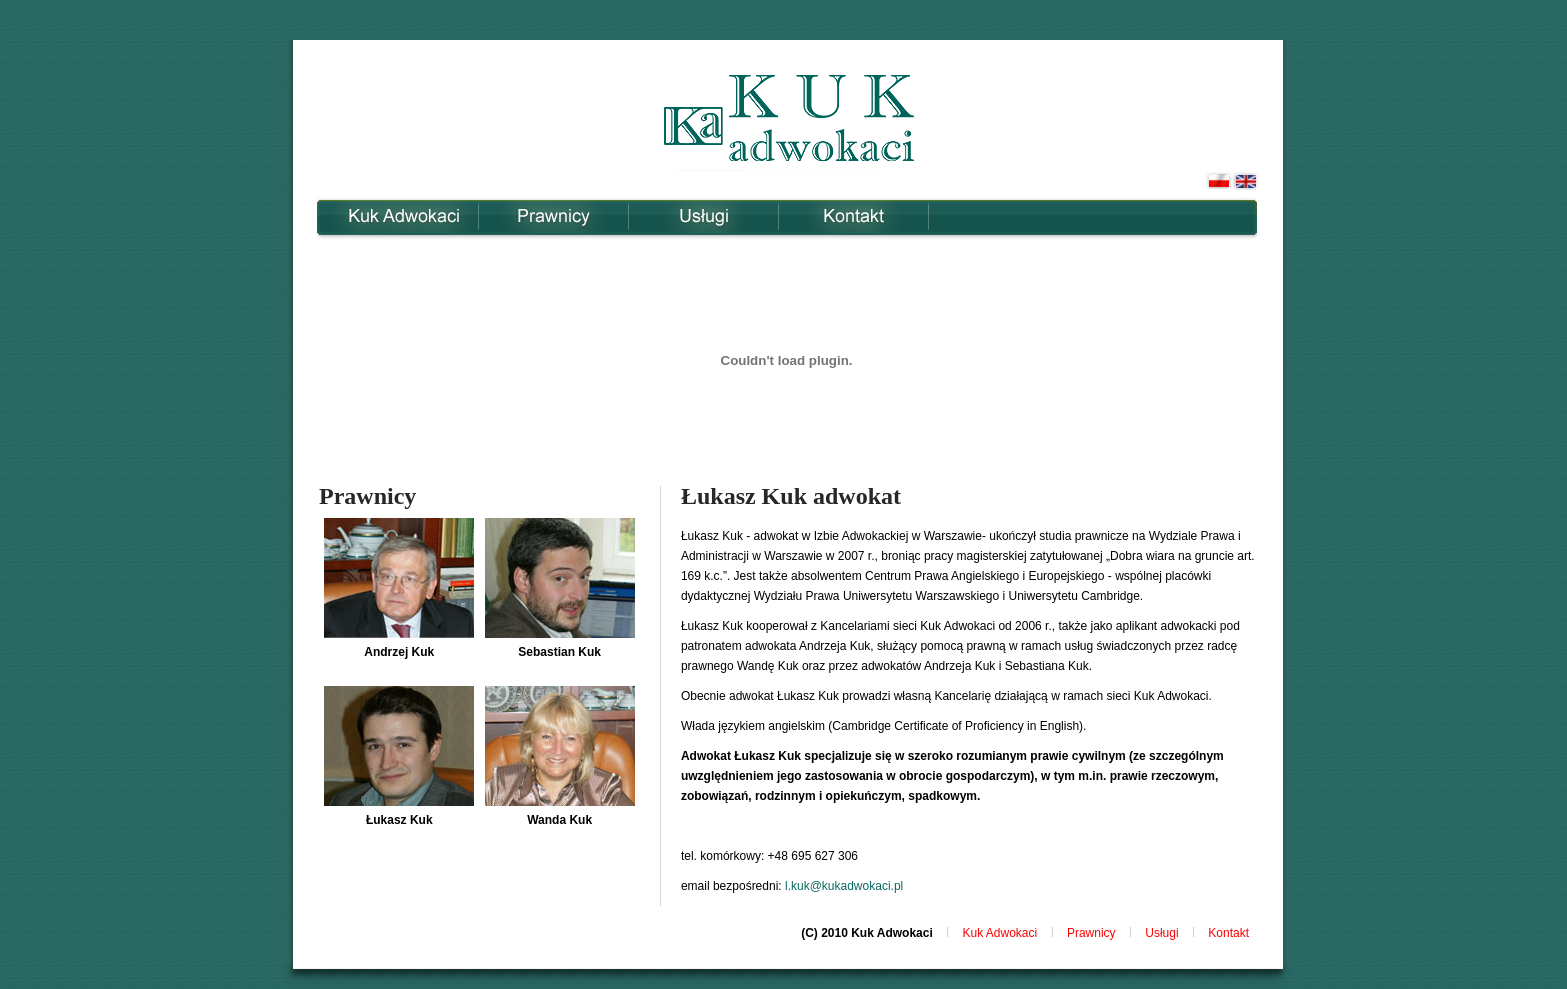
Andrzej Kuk (399, 652)
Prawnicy (553, 216)
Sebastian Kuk (559, 652)
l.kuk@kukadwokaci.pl (844, 886)
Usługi (703, 216)
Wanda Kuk (559, 820)
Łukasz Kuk (399, 820)
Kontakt (853, 216)
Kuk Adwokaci (403, 216)
